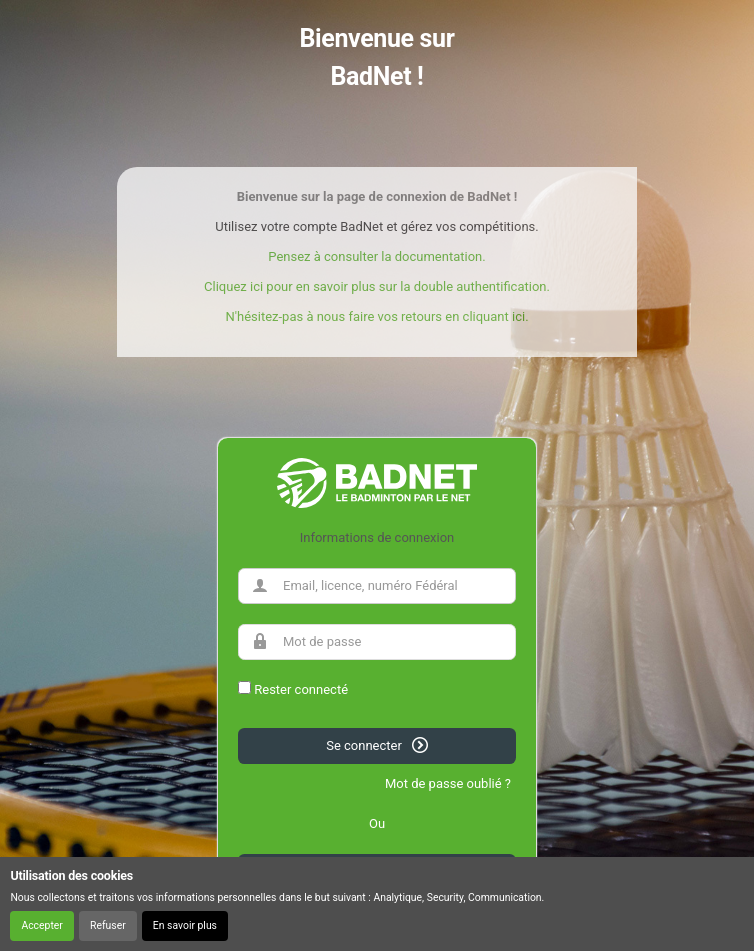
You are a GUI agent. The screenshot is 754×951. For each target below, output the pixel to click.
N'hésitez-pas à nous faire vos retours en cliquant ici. (376, 316)
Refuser (108, 925)
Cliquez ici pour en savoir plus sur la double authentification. (377, 286)
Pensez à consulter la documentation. (376, 256)
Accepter (41, 925)
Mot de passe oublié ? (448, 783)
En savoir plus (185, 925)
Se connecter (377, 745)
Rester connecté (301, 689)
